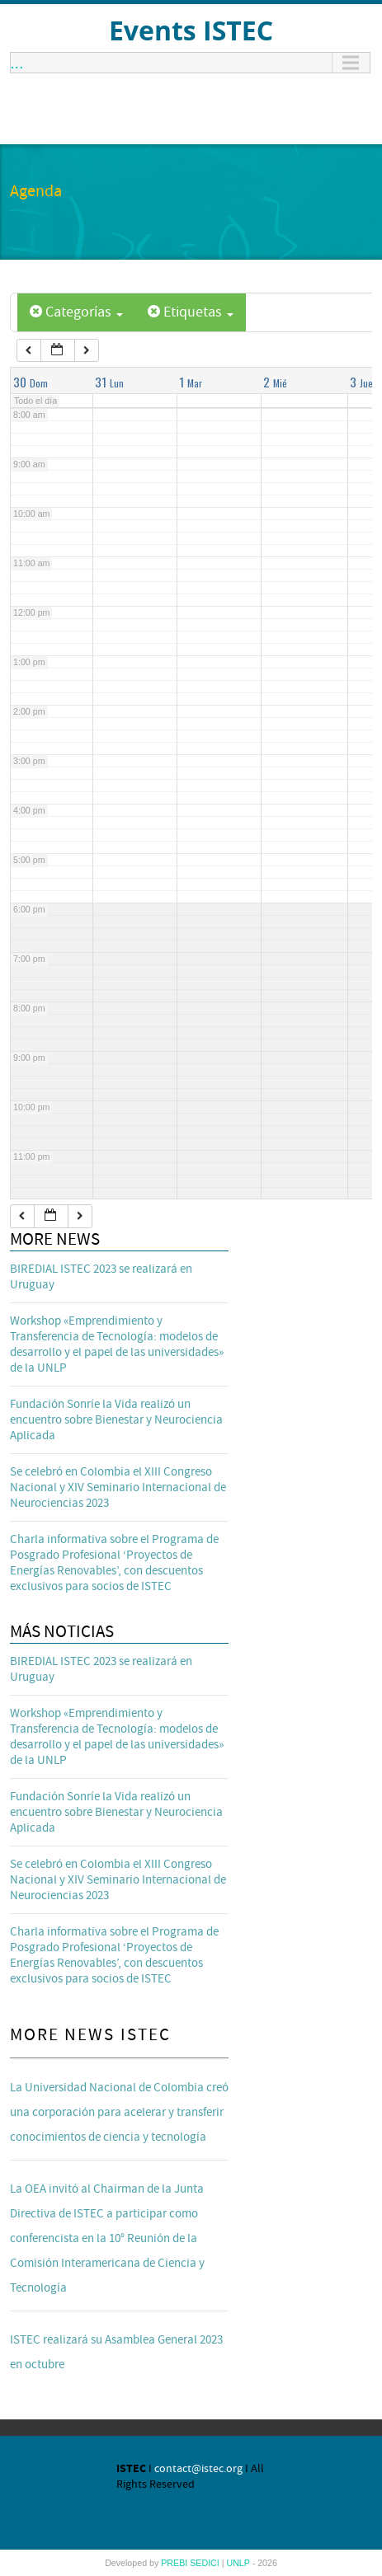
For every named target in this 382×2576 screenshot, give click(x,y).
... (17, 63)
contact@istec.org (198, 2468)
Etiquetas (190, 312)
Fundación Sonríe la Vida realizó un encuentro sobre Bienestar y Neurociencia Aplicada (116, 1419)
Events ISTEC (191, 30)
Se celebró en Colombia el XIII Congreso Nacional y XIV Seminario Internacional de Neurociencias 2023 (118, 1487)
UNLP (239, 2563)
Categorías (76, 312)
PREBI (175, 2563)
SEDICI (206, 2563)
